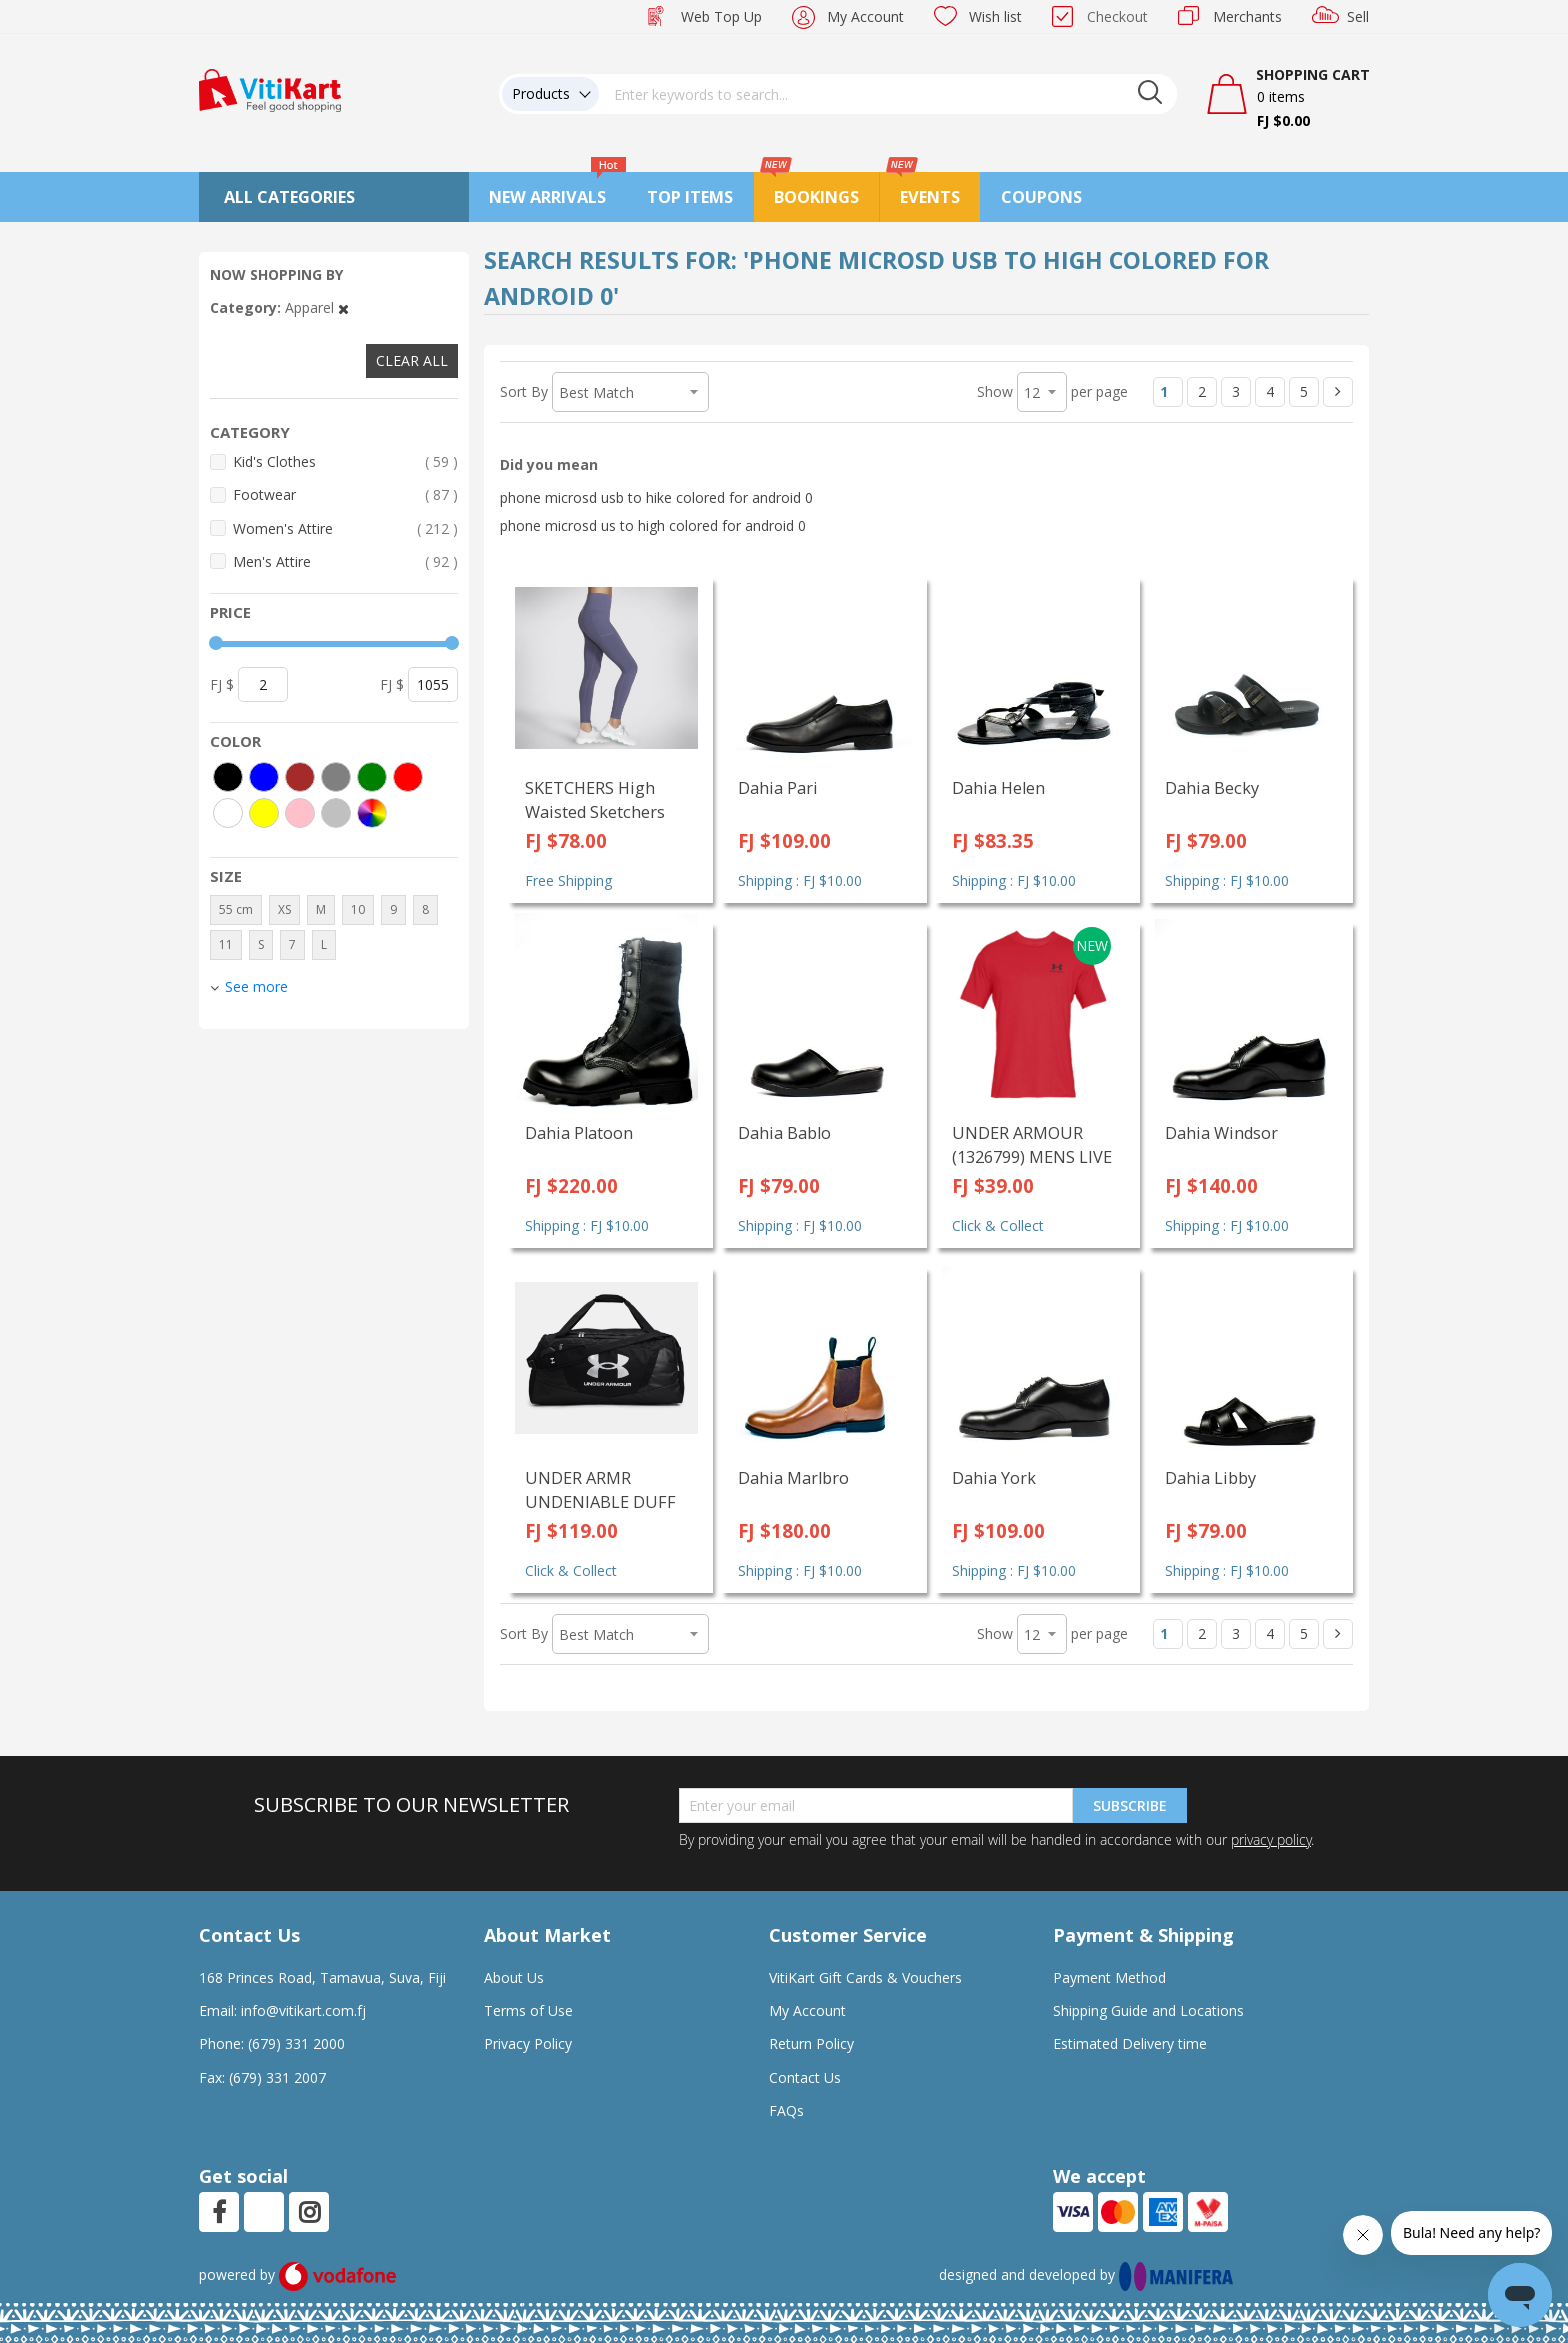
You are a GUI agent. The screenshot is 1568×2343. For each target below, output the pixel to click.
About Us (514, 1977)
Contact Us (805, 2077)
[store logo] (270, 88)
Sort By (524, 391)
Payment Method (1109, 1977)
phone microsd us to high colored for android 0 (653, 525)
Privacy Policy (528, 2043)
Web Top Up (721, 16)
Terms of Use (528, 2010)
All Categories (289, 197)
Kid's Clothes (345, 461)
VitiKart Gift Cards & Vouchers (865, 1977)
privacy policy (1271, 1839)
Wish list (995, 16)
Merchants (1247, 16)
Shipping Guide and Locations (1148, 2010)
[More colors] (372, 813)
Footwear (345, 494)
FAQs (786, 2110)
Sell (1358, 16)
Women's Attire (345, 528)
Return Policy (811, 2043)
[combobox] (888, 94)
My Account (865, 16)
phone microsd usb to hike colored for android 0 (656, 497)
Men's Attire (345, 561)
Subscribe (1130, 1805)
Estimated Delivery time (1130, 2043)
